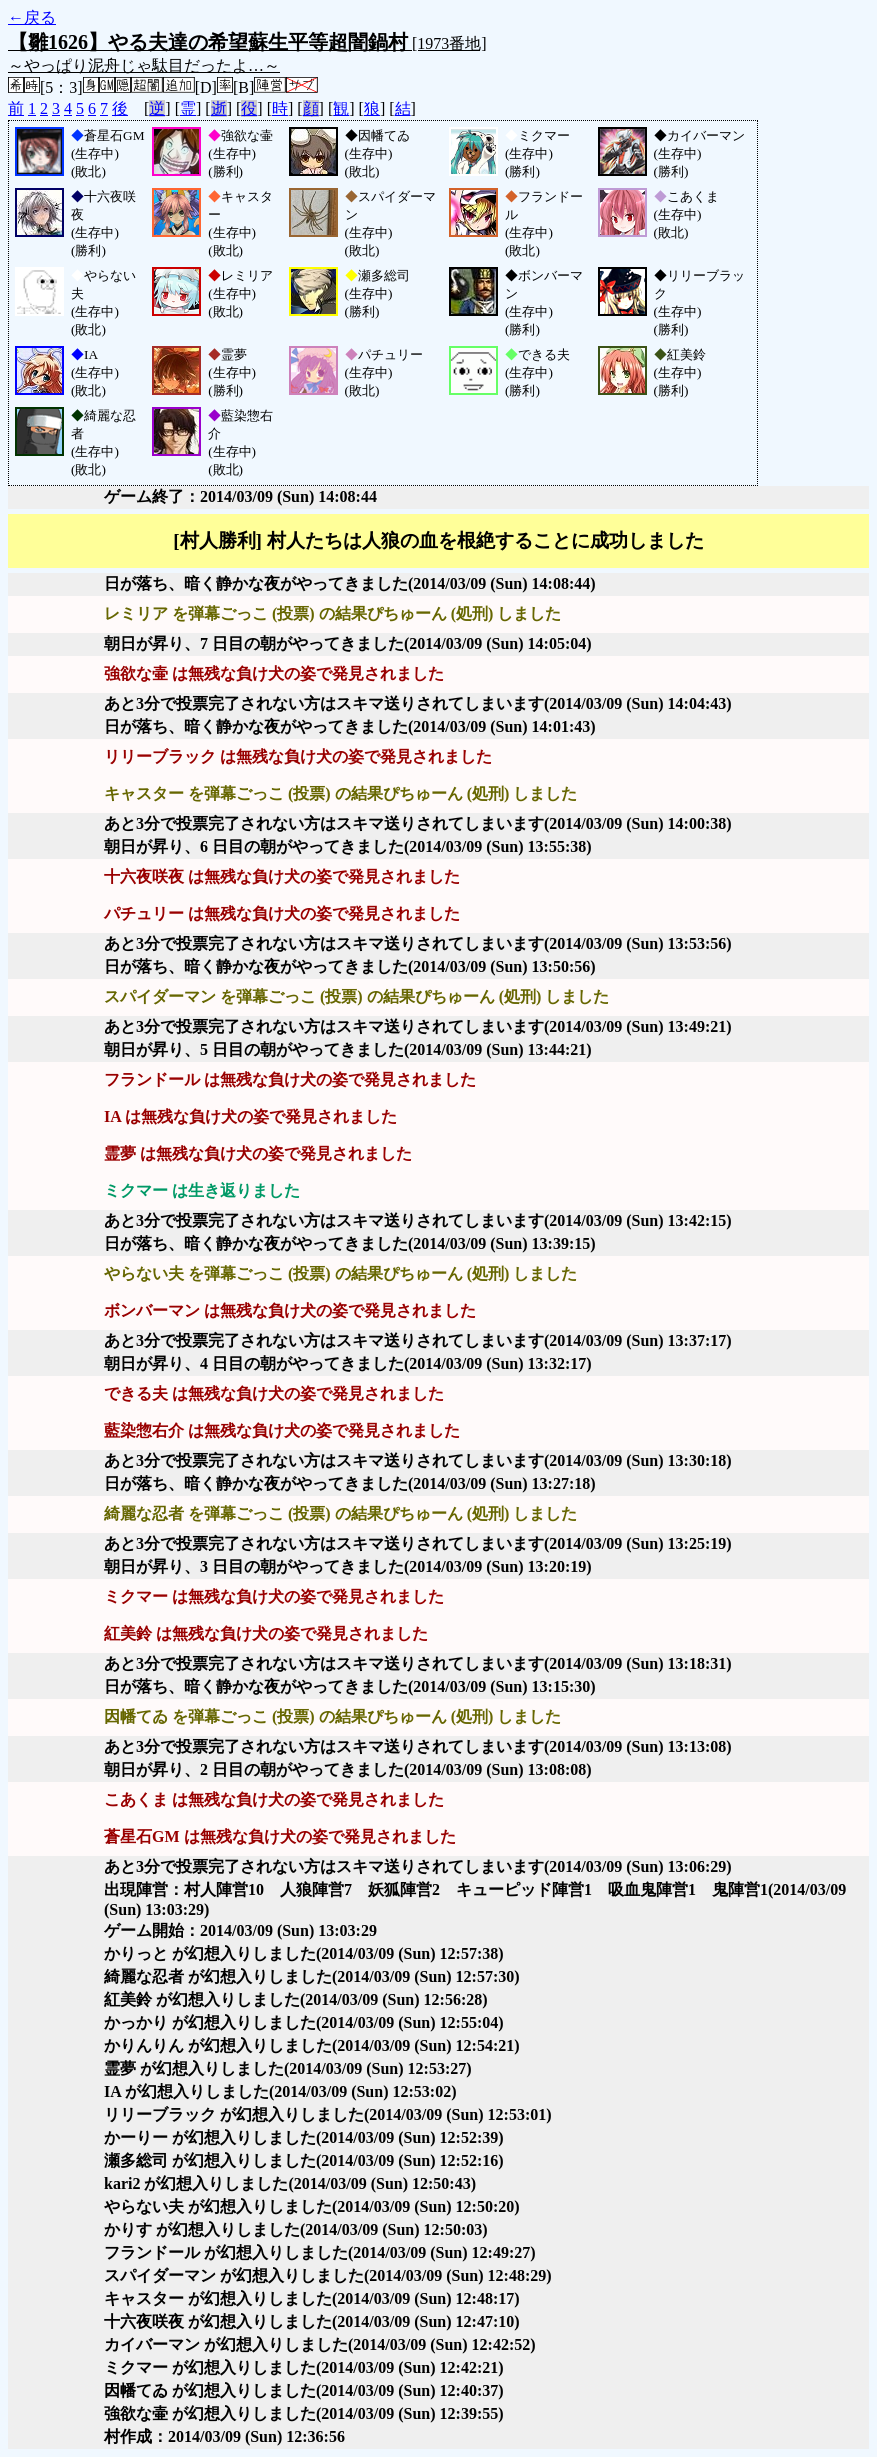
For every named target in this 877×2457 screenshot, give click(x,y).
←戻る (32, 17)
